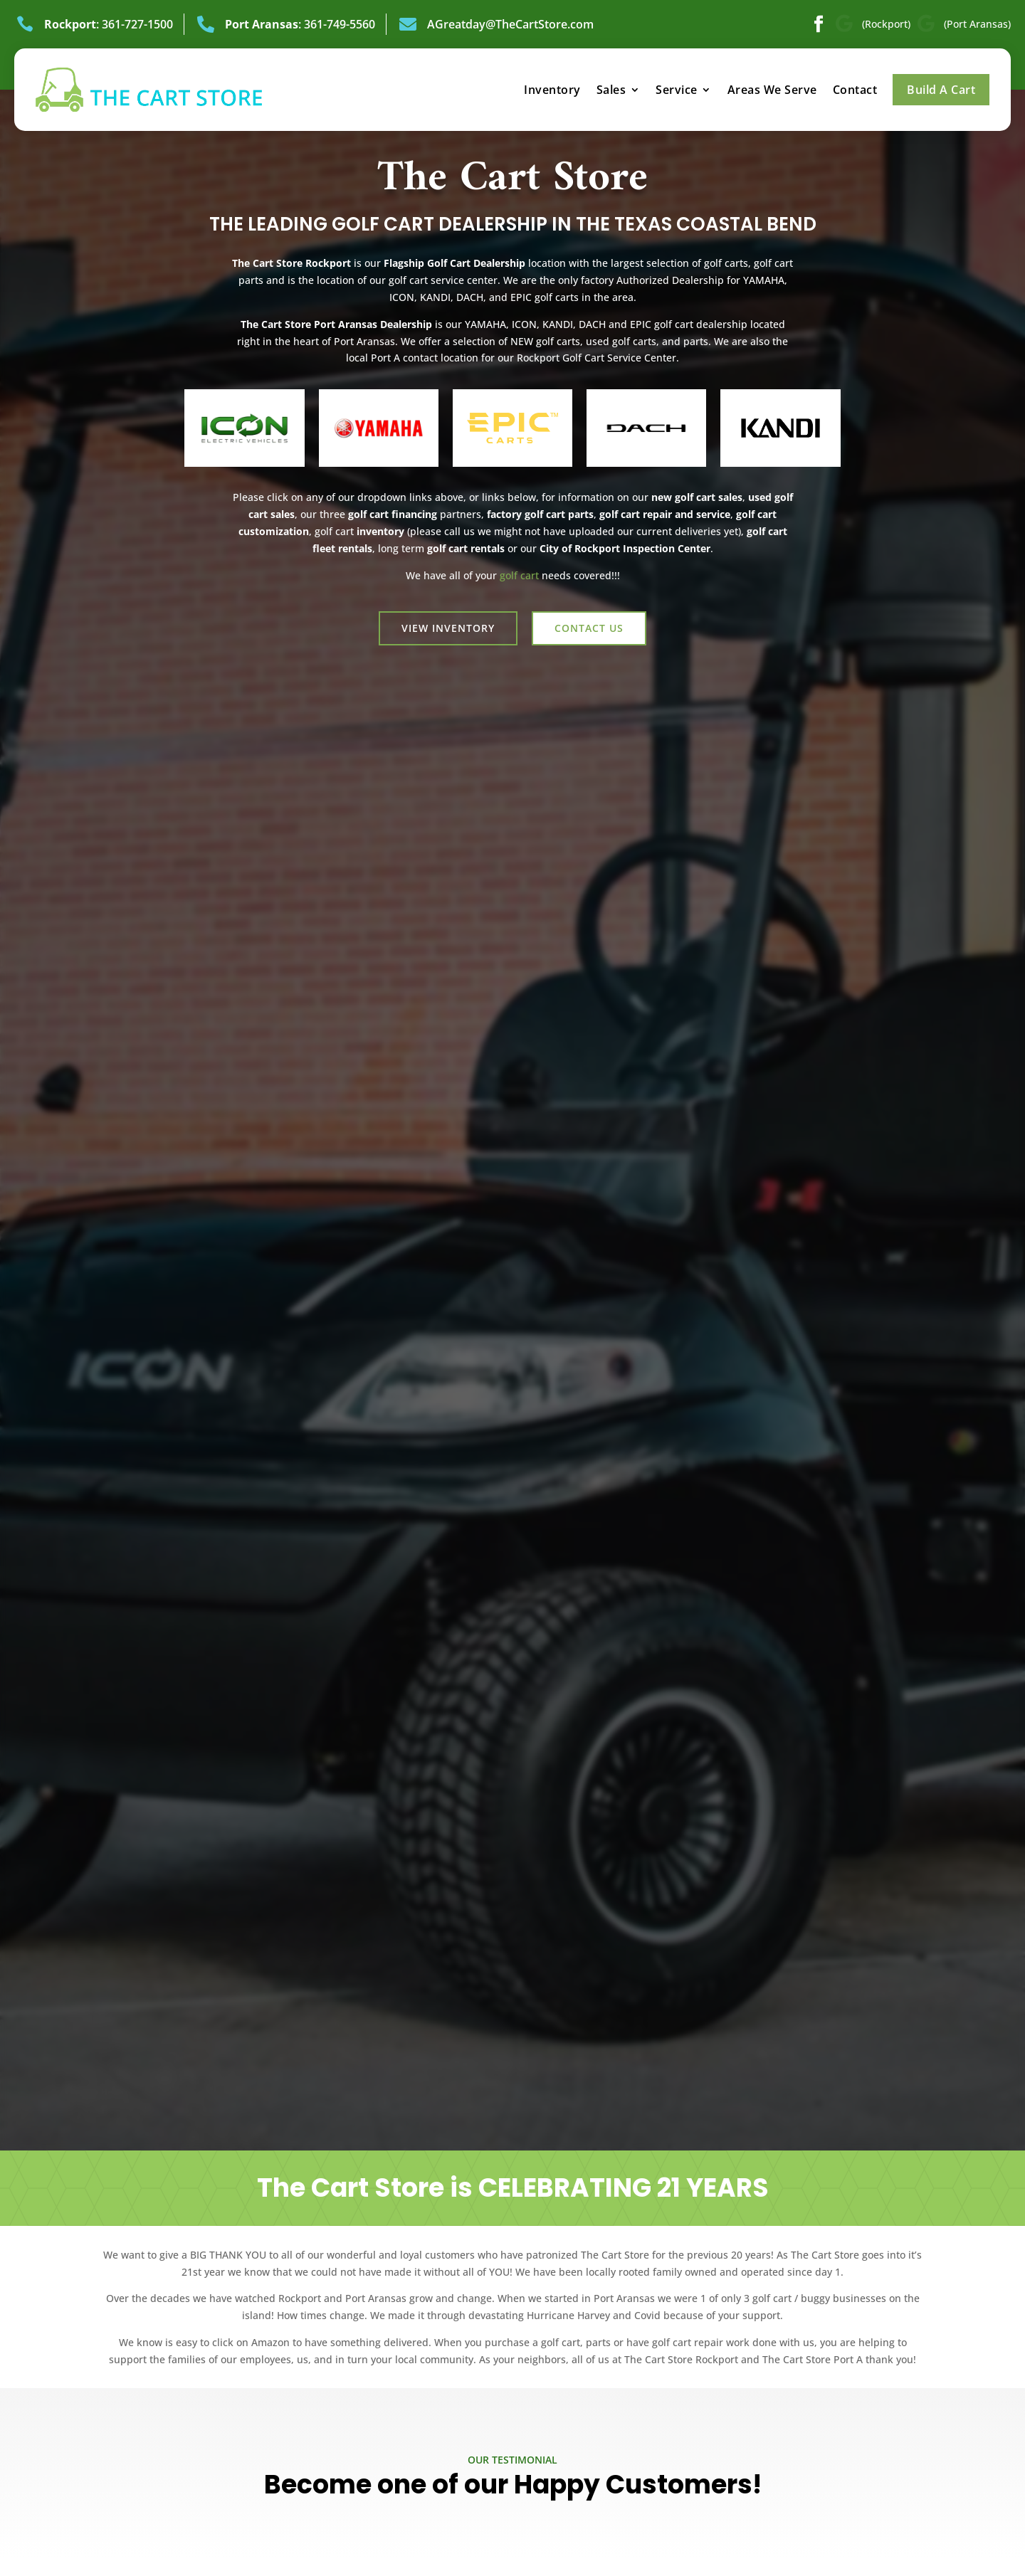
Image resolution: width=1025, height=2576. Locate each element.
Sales (611, 89)
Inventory (552, 89)
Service (677, 89)
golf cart (519, 575)
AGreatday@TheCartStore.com (510, 24)
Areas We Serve (772, 89)
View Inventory (448, 628)
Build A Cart (941, 89)
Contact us (589, 628)
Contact (855, 89)
